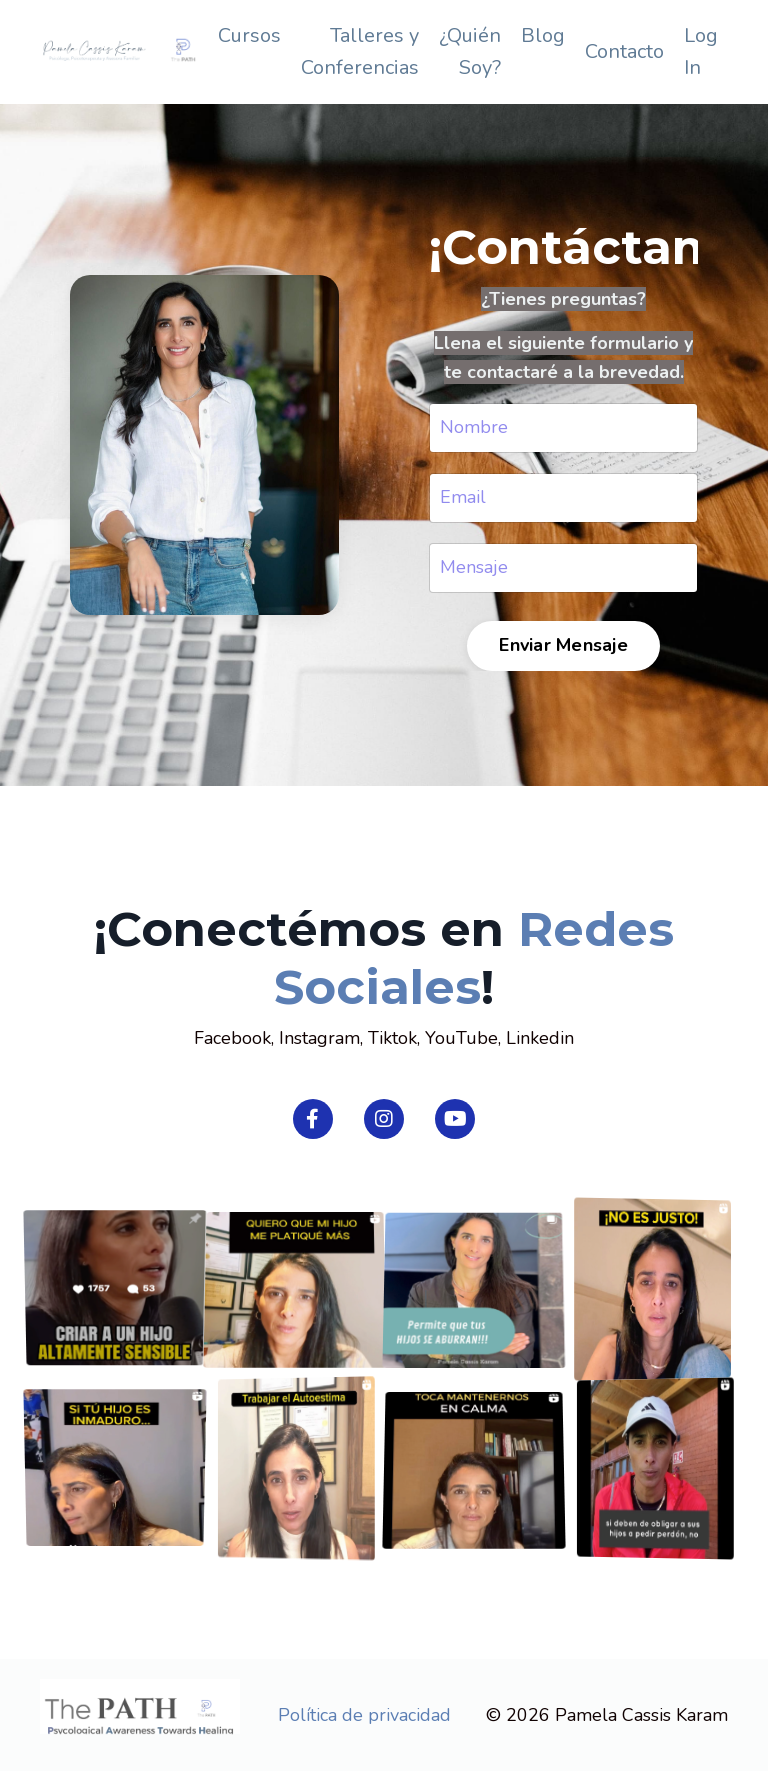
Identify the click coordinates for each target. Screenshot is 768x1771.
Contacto (624, 51)
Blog (543, 35)
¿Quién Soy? (470, 51)
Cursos (249, 35)
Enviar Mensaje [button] (562, 645)
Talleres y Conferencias (360, 51)
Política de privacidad (364, 1715)
